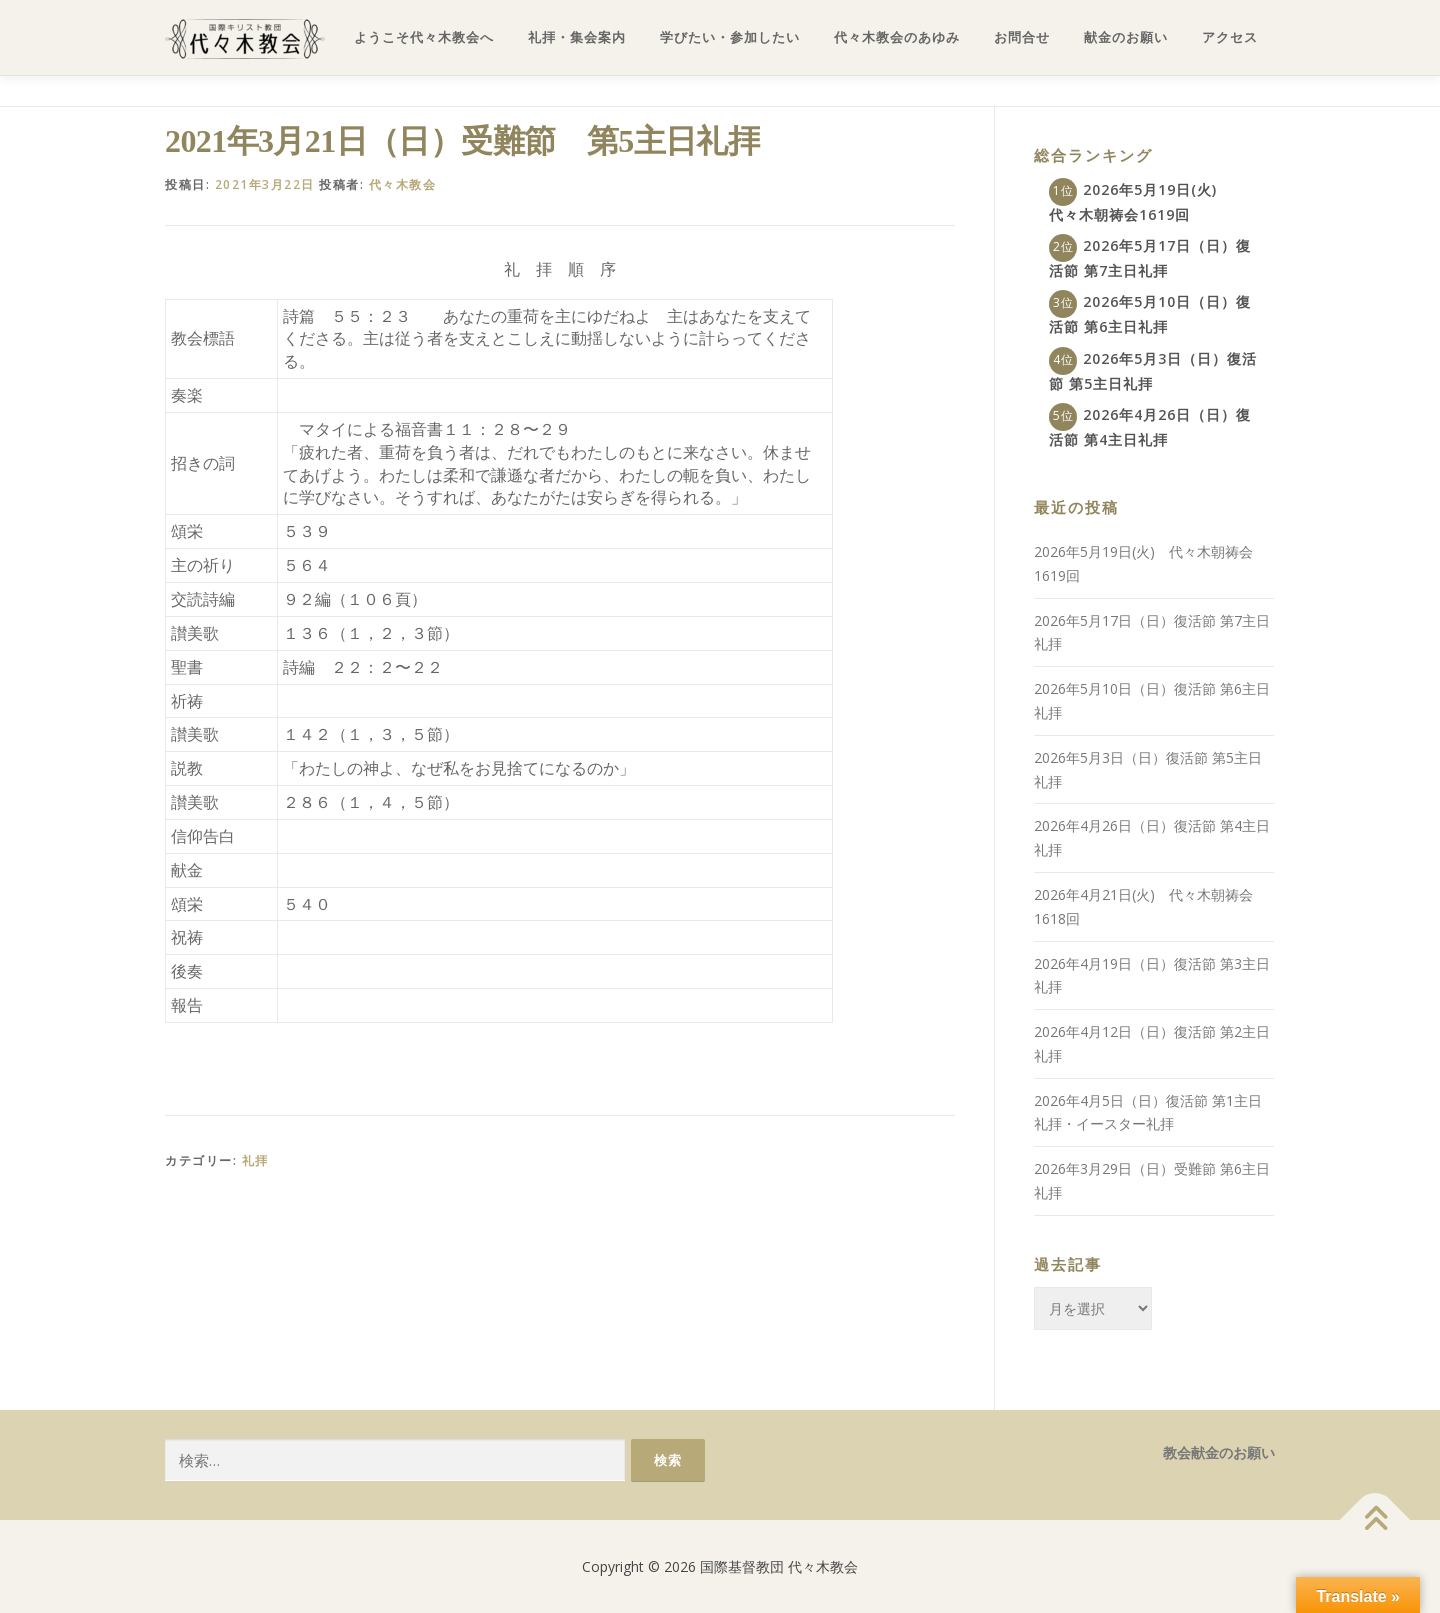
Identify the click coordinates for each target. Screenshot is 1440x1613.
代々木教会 (403, 184)
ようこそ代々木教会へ (424, 37)
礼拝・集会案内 (577, 37)
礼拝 (255, 1160)
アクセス (1230, 37)
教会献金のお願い (1219, 1452)
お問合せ (1022, 37)
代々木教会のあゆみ (897, 37)
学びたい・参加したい (730, 37)
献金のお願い (1126, 37)
